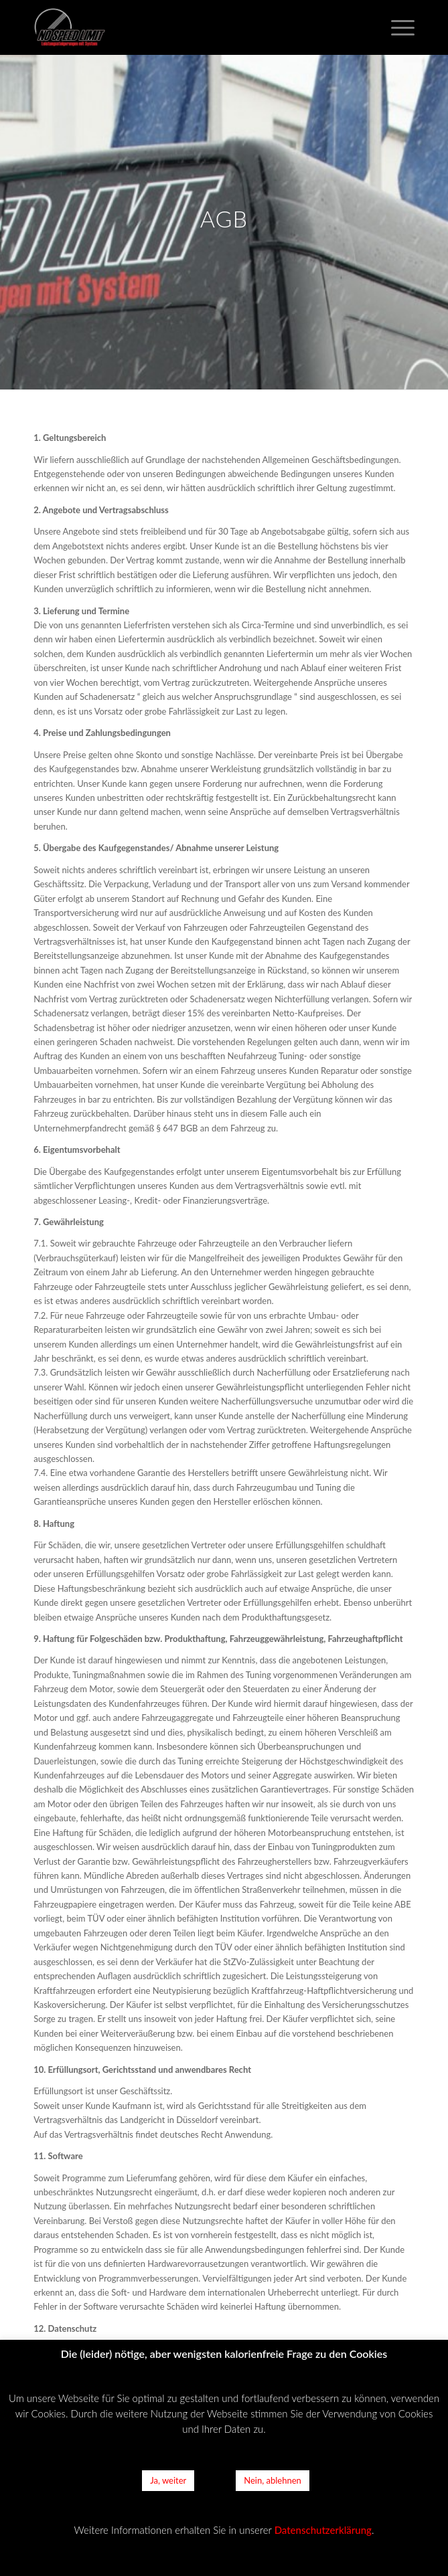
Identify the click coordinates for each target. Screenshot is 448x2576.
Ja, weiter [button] (168, 2480)
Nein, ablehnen (272, 2480)
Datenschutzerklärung (323, 2530)
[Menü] (396, 27)
